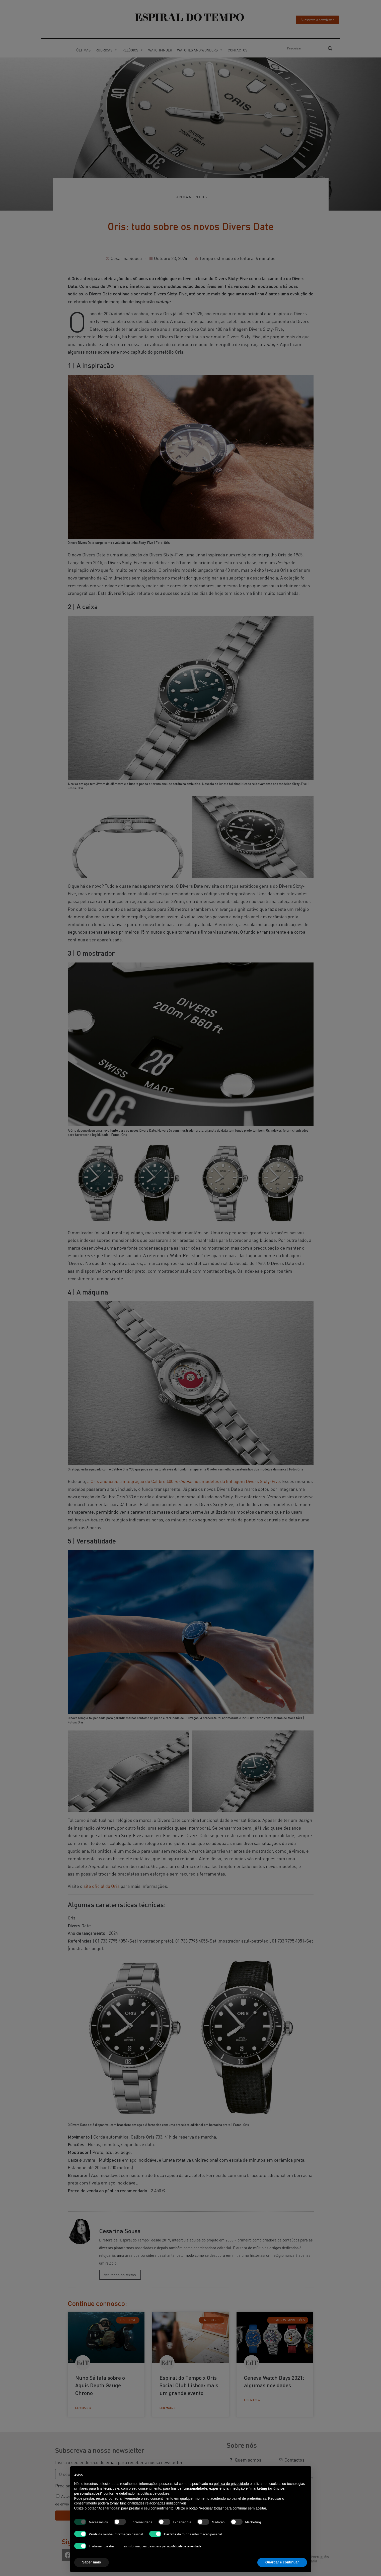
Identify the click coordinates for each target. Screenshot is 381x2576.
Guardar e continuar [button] (282, 2562)
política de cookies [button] (154, 2493)
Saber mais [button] (91, 2562)
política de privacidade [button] (231, 2484)
